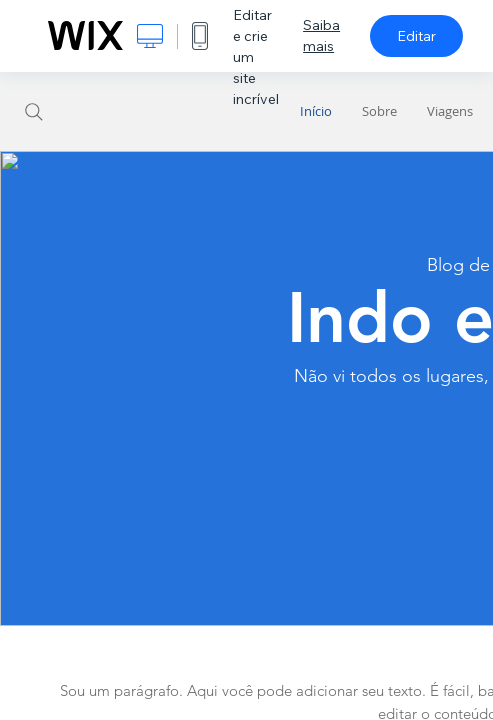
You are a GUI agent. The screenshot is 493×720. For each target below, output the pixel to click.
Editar (416, 36)
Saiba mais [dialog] (321, 35)
